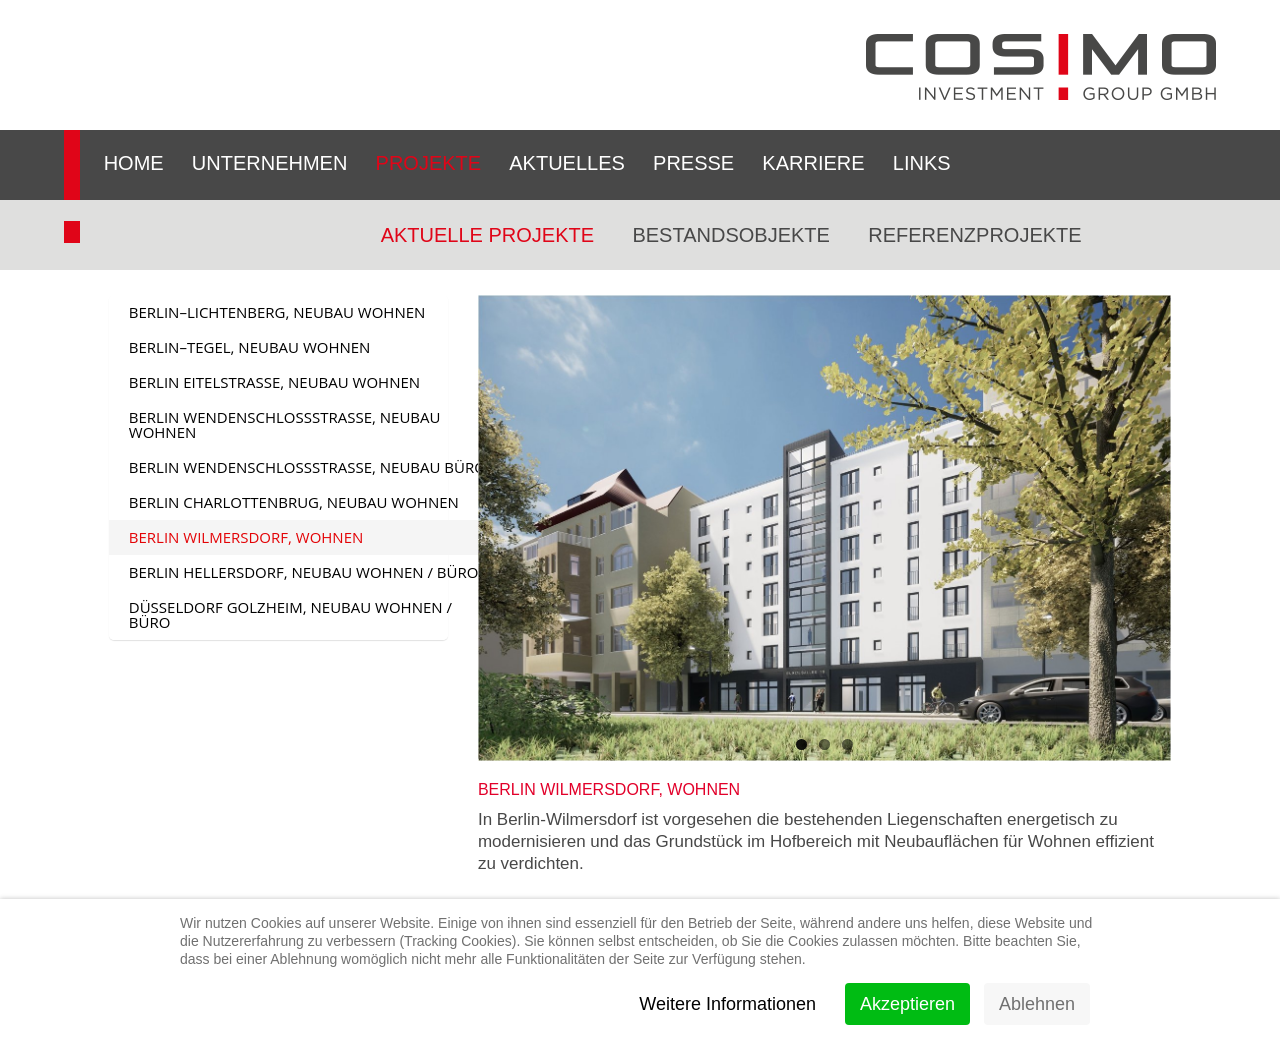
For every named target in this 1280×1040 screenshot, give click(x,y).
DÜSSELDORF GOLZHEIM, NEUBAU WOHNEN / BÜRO (290, 614)
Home (134, 163)
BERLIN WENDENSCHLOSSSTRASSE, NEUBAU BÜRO (307, 467)
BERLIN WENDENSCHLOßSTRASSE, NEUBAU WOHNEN (285, 424)
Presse (693, 163)
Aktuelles (567, 163)
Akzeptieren (907, 1004)
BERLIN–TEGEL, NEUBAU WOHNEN (250, 347)
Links (922, 163)
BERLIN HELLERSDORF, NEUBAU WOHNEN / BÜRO (304, 572)
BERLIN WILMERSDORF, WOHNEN (246, 537)
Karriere (813, 163)
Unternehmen (270, 163)
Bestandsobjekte (730, 235)
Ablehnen (1037, 1004)
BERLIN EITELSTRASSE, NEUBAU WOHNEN (274, 382)
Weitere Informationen (727, 1004)
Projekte (429, 163)
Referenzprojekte (974, 235)
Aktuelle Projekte (487, 235)
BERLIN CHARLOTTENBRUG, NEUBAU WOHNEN (294, 502)
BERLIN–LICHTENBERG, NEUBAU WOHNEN (277, 312)
